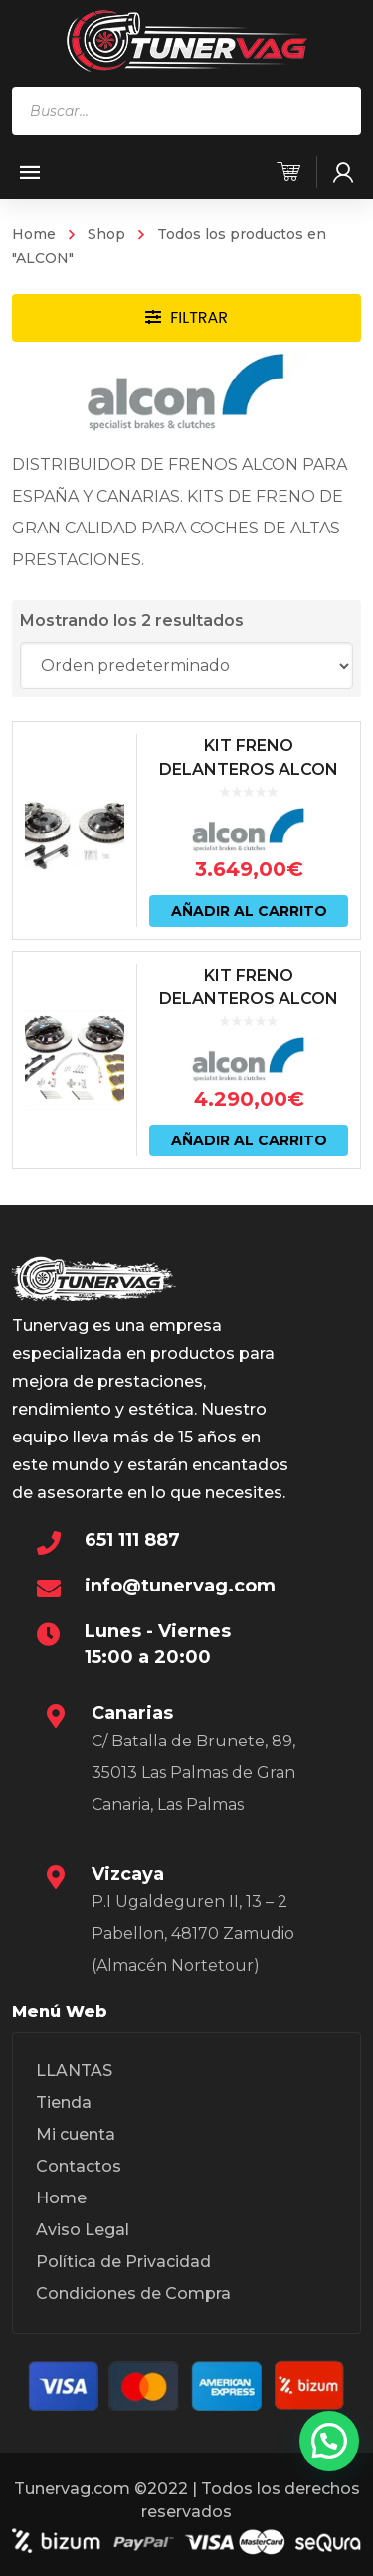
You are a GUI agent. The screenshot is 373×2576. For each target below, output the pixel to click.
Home (34, 234)
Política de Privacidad (123, 2261)
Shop (106, 234)
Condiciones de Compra (133, 2293)
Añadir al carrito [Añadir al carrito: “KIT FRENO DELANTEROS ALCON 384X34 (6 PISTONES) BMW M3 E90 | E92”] (249, 1140)
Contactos (78, 2166)
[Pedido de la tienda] (187, 665)
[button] (329, 2441)
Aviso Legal (82, 2229)
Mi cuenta (75, 2134)
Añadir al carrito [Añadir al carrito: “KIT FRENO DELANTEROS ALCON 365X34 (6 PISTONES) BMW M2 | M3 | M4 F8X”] (249, 911)
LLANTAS (74, 2070)
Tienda (64, 2102)
